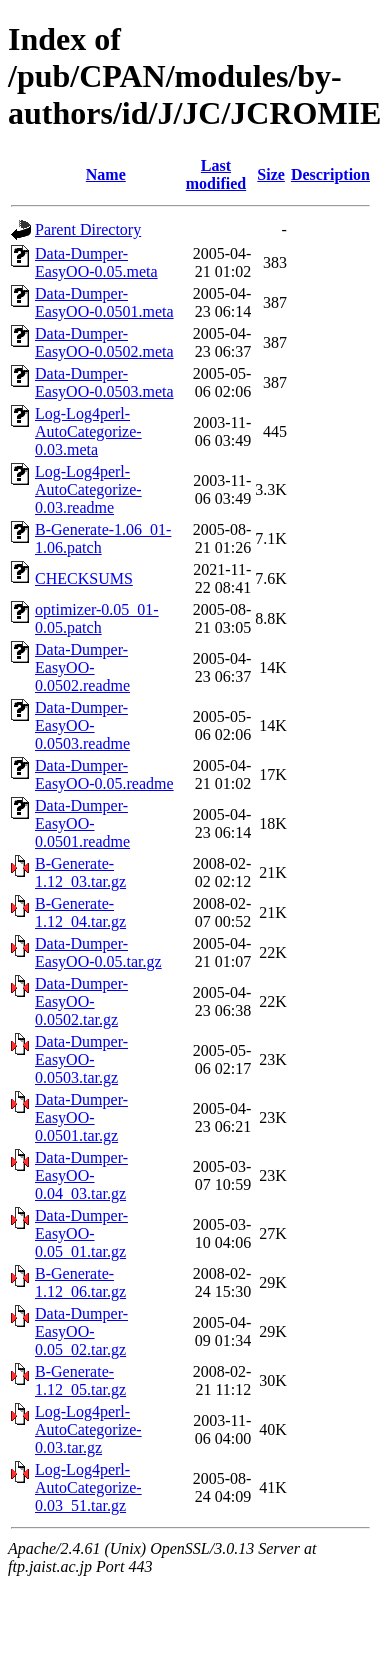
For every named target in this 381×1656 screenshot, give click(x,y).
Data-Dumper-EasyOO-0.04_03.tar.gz (81, 1175)
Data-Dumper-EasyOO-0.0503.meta (104, 382)
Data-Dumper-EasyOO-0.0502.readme (82, 667)
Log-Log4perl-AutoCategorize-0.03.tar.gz (88, 1429)
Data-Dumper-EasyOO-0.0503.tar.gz (81, 1059)
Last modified (216, 174)
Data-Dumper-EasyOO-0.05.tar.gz (98, 952)
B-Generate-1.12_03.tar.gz (80, 872)
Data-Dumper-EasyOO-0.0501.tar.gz (81, 1117)
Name (106, 174)
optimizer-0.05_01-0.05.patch (97, 618)
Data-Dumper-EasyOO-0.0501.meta (104, 302)
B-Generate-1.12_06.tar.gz (80, 1282)
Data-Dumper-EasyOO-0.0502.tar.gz (81, 1001)
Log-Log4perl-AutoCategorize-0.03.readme (88, 489)
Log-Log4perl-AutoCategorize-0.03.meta (88, 431)
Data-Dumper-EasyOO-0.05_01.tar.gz (81, 1233)
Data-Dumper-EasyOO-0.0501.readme (82, 823)
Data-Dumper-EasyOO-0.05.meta (96, 262)
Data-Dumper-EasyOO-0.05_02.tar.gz (81, 1331)
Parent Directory (88, 229)
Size (271, 174)
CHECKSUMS (84, 578)
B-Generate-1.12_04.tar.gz (80, 912)
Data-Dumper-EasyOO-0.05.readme (104, 774)
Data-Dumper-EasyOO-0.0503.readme (82, 725)
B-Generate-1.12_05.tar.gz (80, 1380)
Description (330, 174)
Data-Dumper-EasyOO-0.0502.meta (104, 342)
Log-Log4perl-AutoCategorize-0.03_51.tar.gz (88, 1487)
